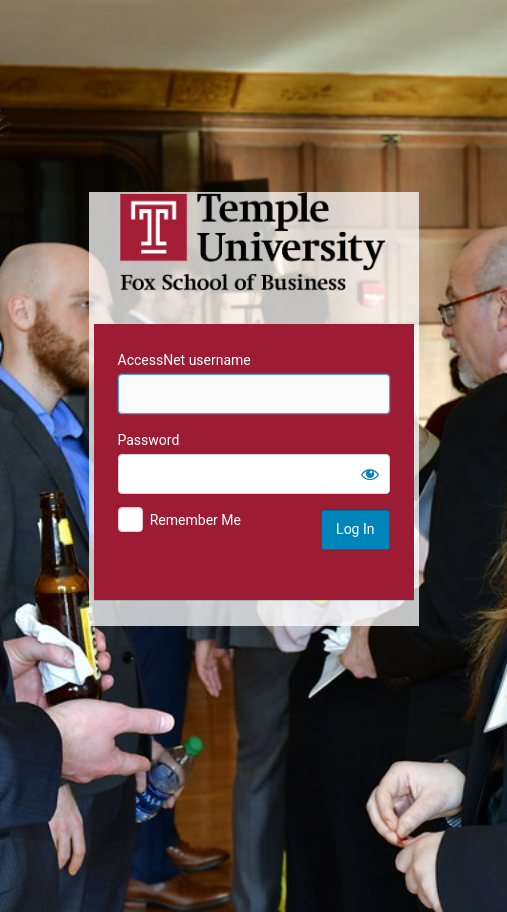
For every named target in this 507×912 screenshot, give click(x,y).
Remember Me (195, 520)
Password (149, 440)
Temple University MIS (254, 242)
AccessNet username (184, 360)
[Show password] (370, 474)
